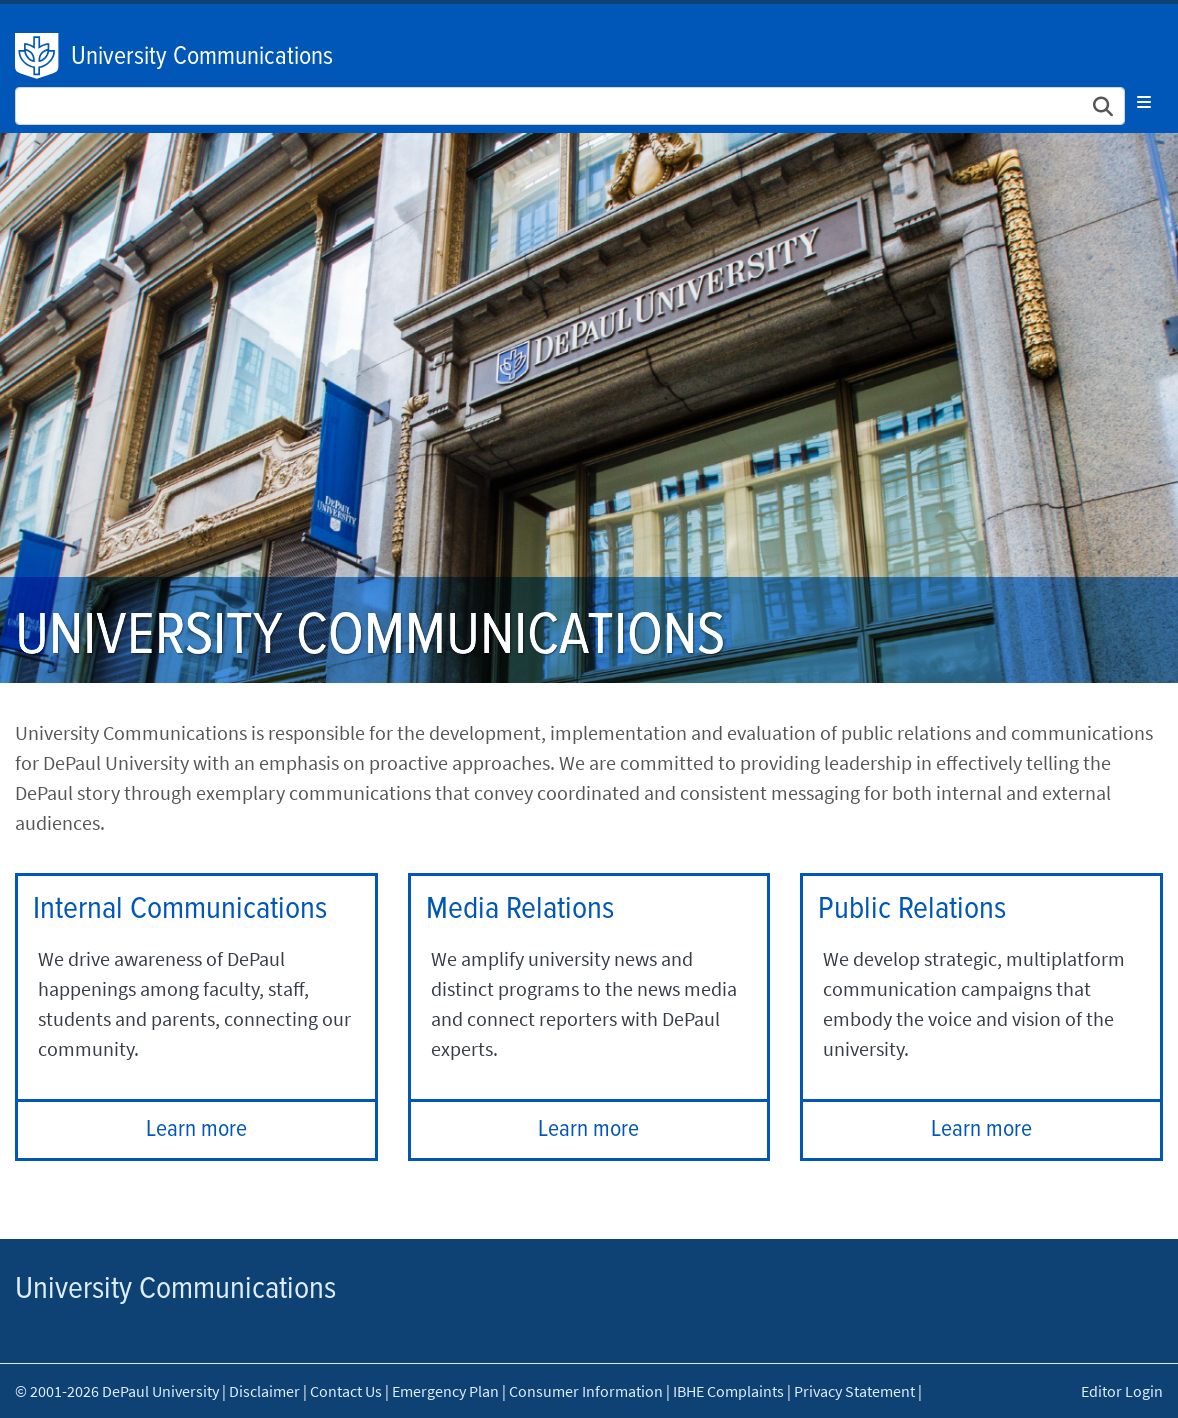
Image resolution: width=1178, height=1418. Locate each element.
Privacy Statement (854, 1391)
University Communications (202, 57)
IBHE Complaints (728, 1391)
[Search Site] (570, 106)
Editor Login (1122, 1391)
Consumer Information (586, 1391)
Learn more (196, 1129)
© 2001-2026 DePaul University (117, 1391)
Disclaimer (264, 1391)
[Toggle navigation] (1144, 102)
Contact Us (346, 1391)
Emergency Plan (445, 1391)
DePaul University (38, 56)
